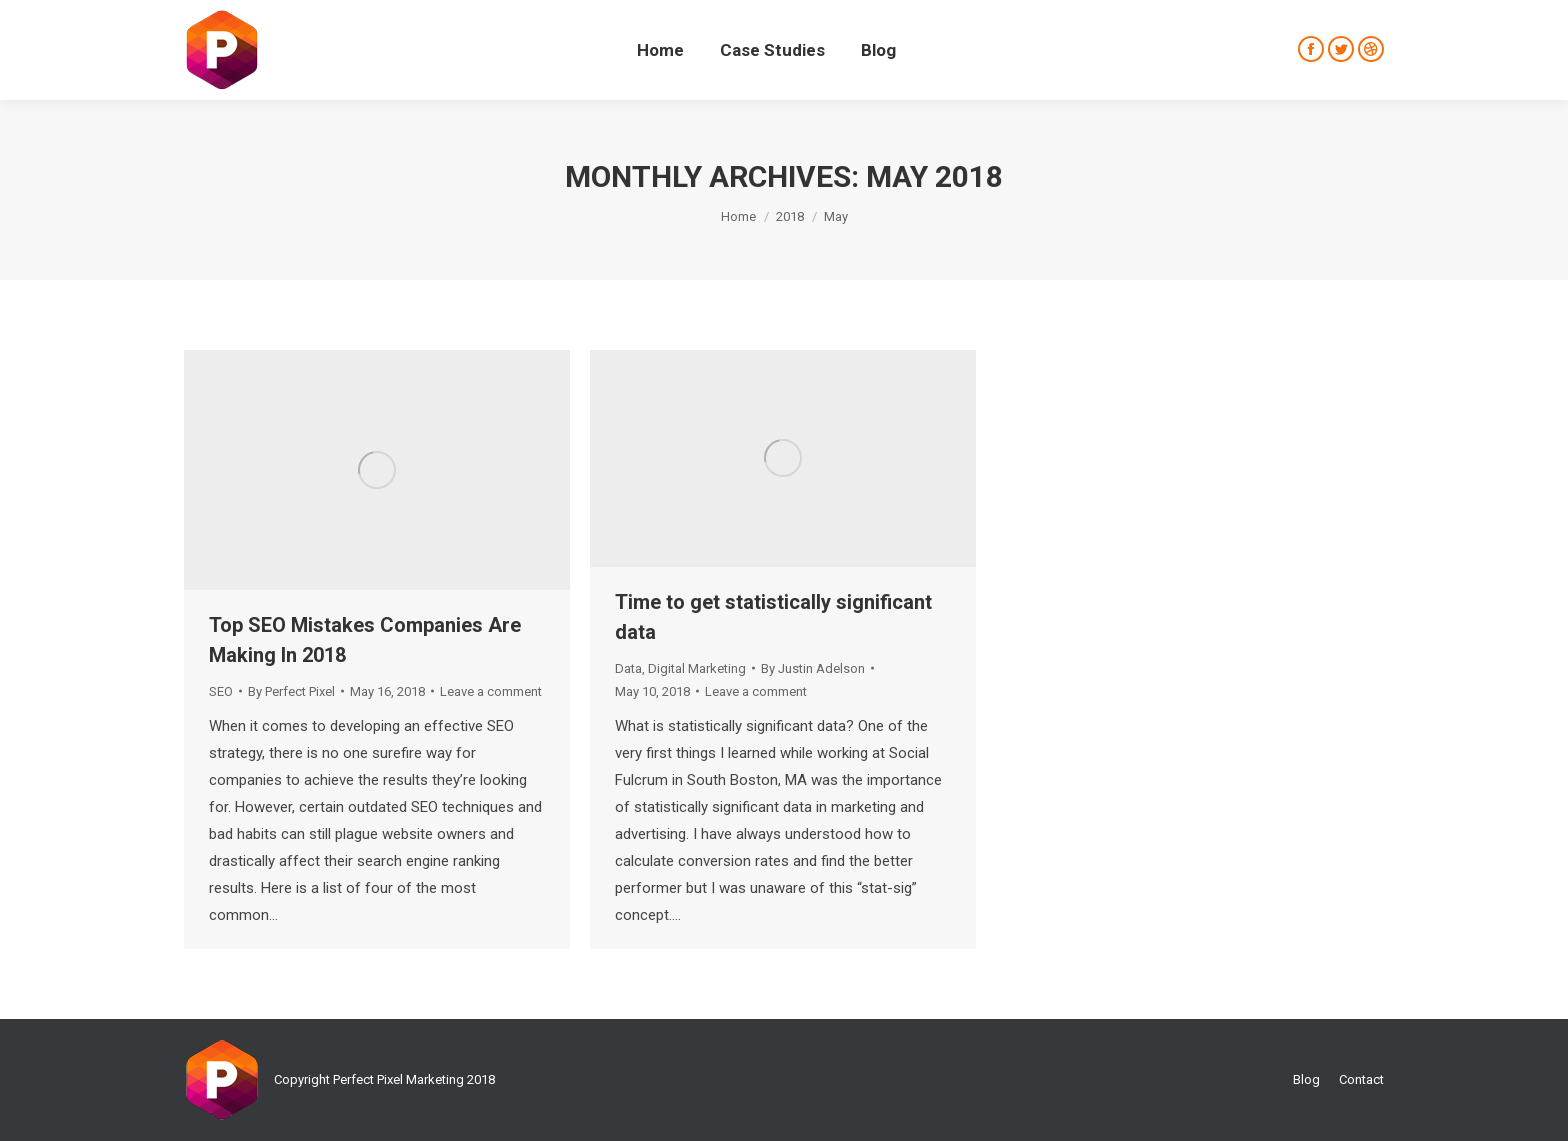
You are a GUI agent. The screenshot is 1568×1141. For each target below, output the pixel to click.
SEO (221, 691)
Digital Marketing (697, 668)
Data (628, 668)
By (291, 691)
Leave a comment (491, 691)
